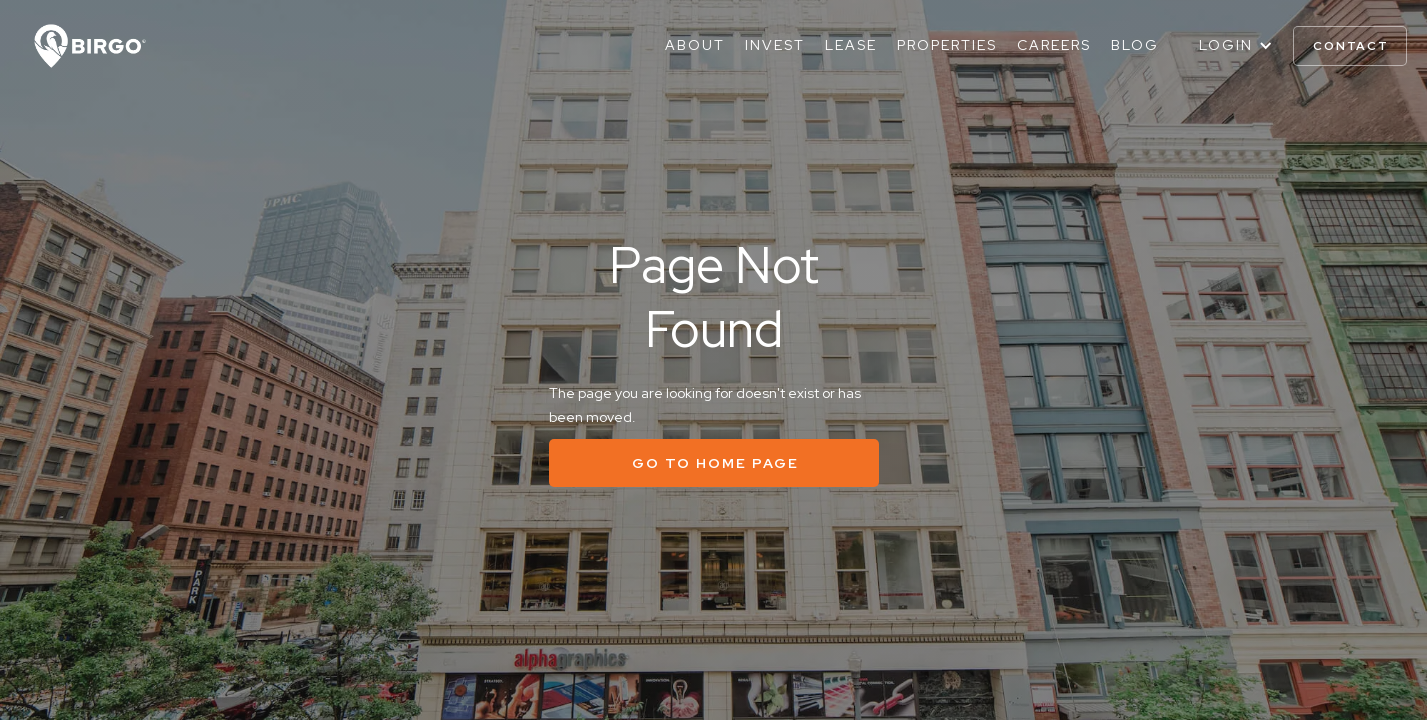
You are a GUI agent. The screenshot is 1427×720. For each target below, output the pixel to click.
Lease (851, 45)
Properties (947, 45)
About (695, 45)
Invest (775, 45)
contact (1351, 46)
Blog (1135, 45)
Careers (1054, 45)
